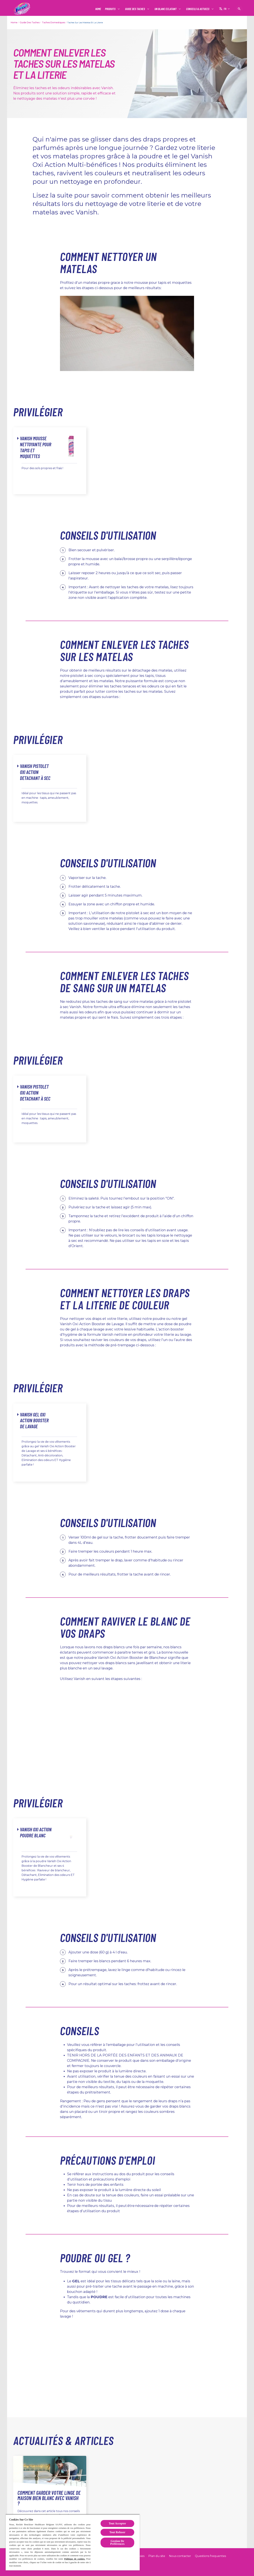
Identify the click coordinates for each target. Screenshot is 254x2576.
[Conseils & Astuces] (198, 8)
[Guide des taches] (135, 8)
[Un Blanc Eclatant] (165, 8)
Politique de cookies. (74, 2559)
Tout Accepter (117, 2523)
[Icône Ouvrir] (239, 8)
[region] (73, 2542)
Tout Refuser (117, 2532)
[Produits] (110, 8)
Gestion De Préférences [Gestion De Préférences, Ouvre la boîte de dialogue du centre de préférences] (117, 2542)
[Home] (98, 8)
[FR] (224, 9)
